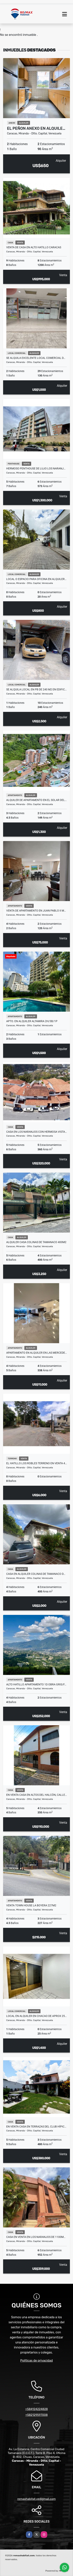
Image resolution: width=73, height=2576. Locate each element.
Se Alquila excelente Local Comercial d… (35, 357)
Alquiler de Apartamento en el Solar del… (36, 800)
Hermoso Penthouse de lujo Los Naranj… (35, 468)
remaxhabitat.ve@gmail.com (36, 2499)
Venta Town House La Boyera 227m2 (31, 1905)
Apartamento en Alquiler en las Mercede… (36, 1352)
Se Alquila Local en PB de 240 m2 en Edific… (36, 689)
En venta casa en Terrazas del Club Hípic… (36, 2126)
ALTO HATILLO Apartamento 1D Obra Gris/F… (36, 1684)
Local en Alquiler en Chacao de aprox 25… (36, 2015)
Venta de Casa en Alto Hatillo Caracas (33, 247)
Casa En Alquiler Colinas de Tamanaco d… (35, 1573)
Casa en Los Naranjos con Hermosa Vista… (36, 1131)
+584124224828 (36, 2409)
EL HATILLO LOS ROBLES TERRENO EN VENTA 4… (36, 1463)
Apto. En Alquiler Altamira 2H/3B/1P (31, 1021)
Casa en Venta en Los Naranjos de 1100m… (35, 2236)
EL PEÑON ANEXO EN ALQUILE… (36, 128)
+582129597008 (36, 2415)
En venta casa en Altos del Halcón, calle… (36, 1794)
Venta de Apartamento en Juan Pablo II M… (36, 910)
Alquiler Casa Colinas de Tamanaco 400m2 (36, 1242)
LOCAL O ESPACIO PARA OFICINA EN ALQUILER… (36, 579)
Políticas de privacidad (36, 2360)
